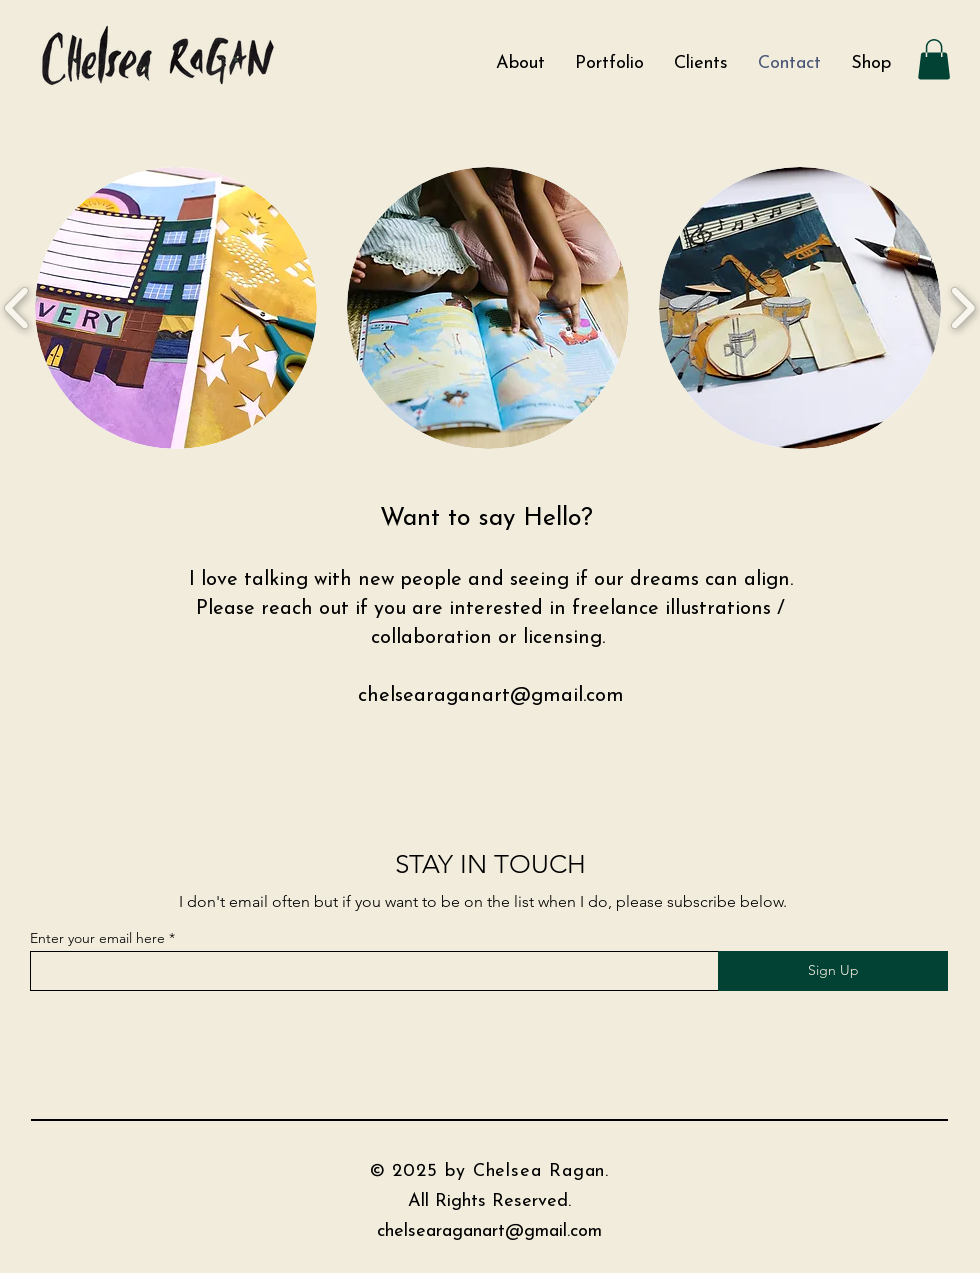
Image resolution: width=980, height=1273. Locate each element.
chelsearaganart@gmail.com (491, 696)
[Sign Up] (833, 971)
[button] (934, 59)
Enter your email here (97, 938)
